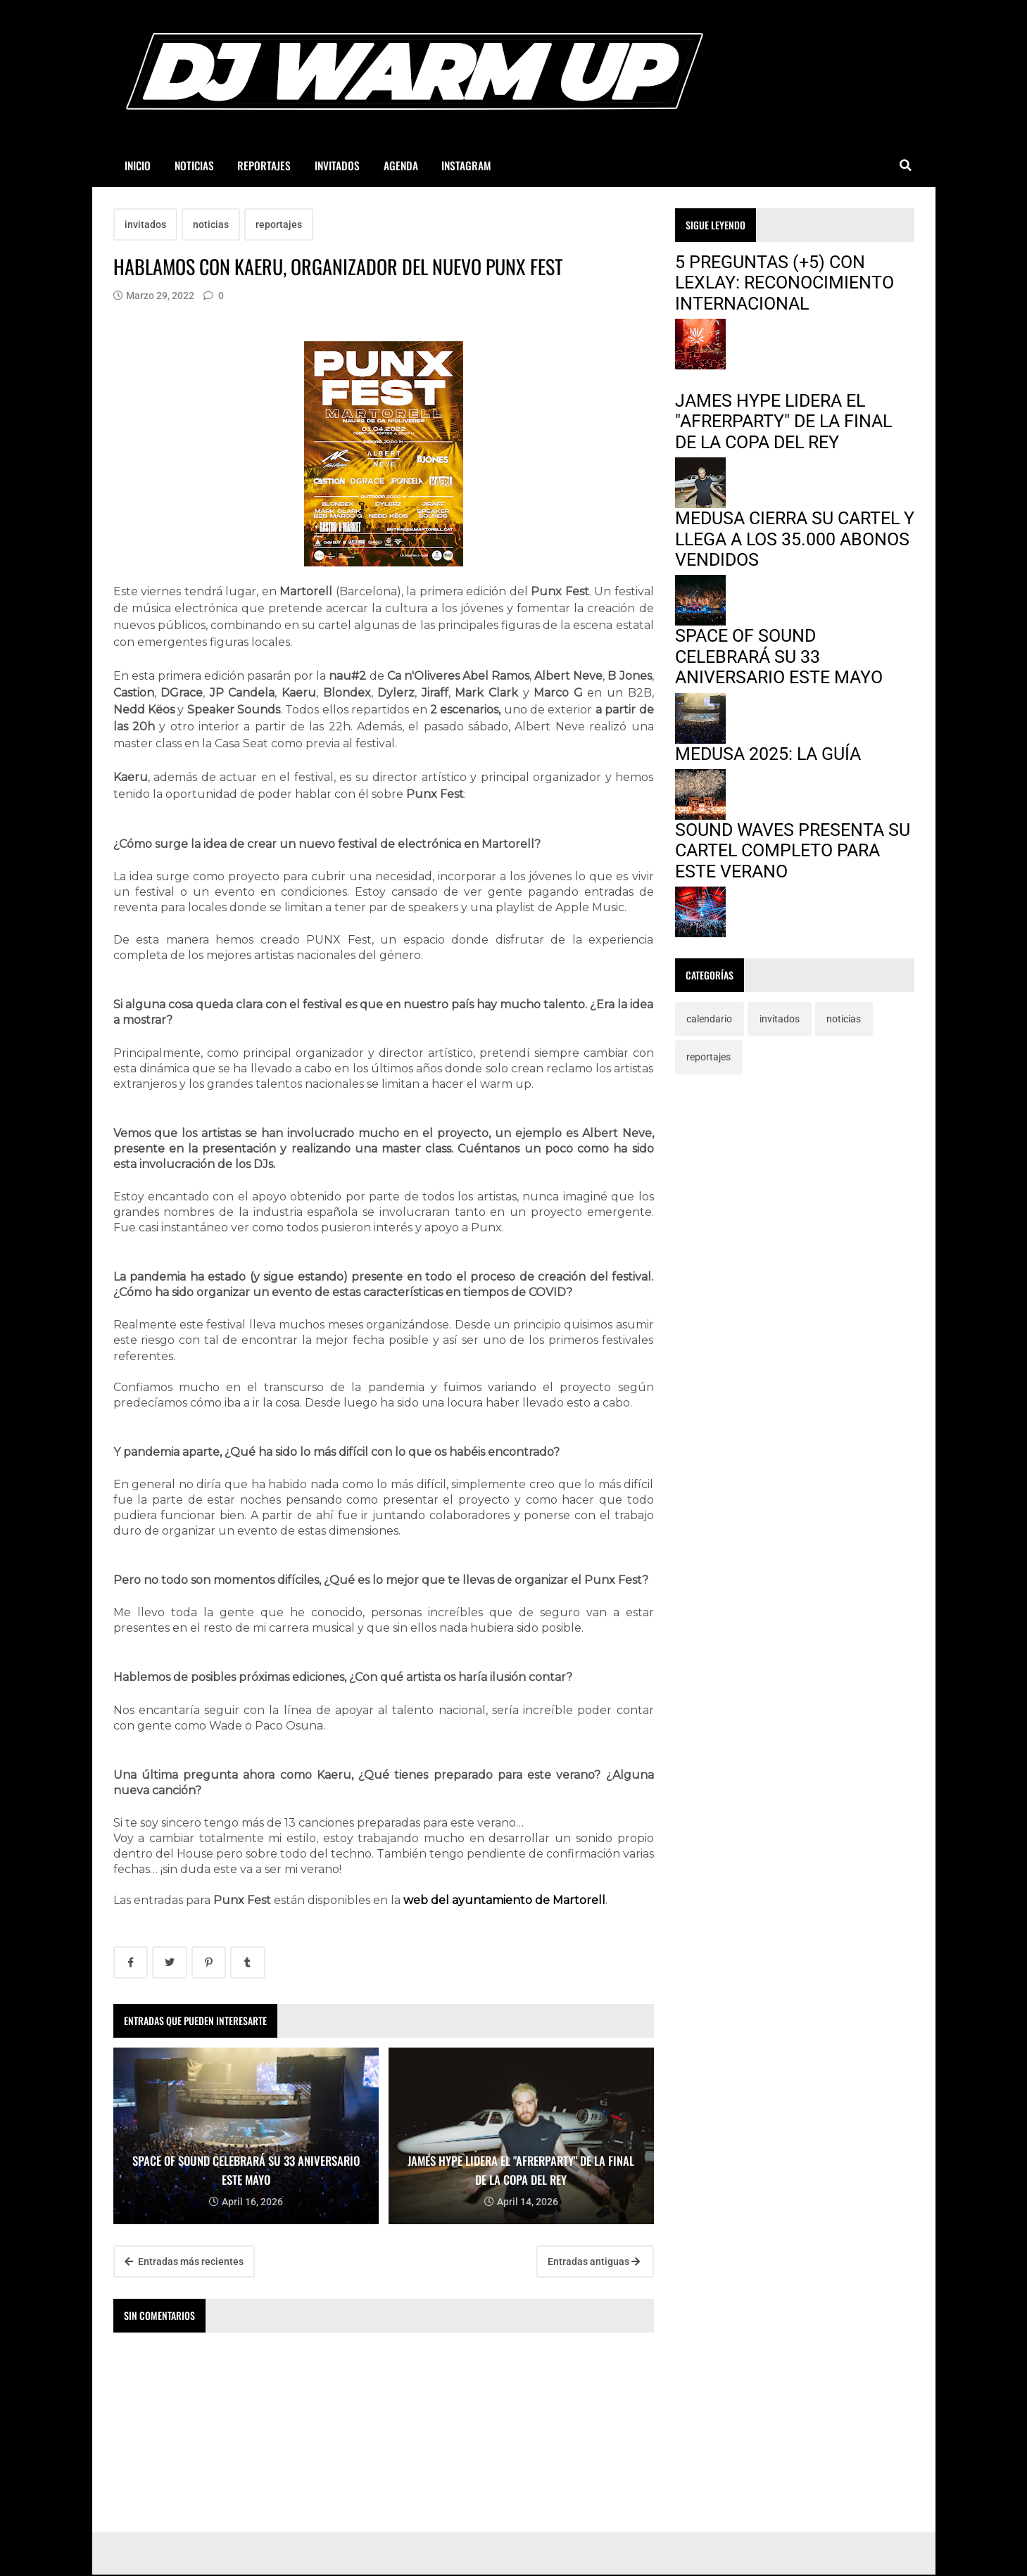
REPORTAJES (264, 165)
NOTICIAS (194, 165)
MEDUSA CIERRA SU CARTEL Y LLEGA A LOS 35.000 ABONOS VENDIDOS (794, 539)
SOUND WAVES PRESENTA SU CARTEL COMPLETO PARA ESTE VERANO (792, 851)
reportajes (279, 224)
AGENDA (401, 165)
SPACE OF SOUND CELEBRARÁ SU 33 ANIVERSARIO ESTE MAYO (779, 656)
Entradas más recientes (184, 2261)
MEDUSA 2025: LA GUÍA (768, 754)
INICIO (138, 165)
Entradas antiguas (594, 2261)
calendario (709, 1018)
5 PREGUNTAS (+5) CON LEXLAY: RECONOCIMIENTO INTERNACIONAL (784, 283)
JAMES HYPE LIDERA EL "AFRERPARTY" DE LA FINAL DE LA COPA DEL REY (783, 421)
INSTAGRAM (466, 165)
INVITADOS (337, 165)
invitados (145, 224)
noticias (211, 224)
